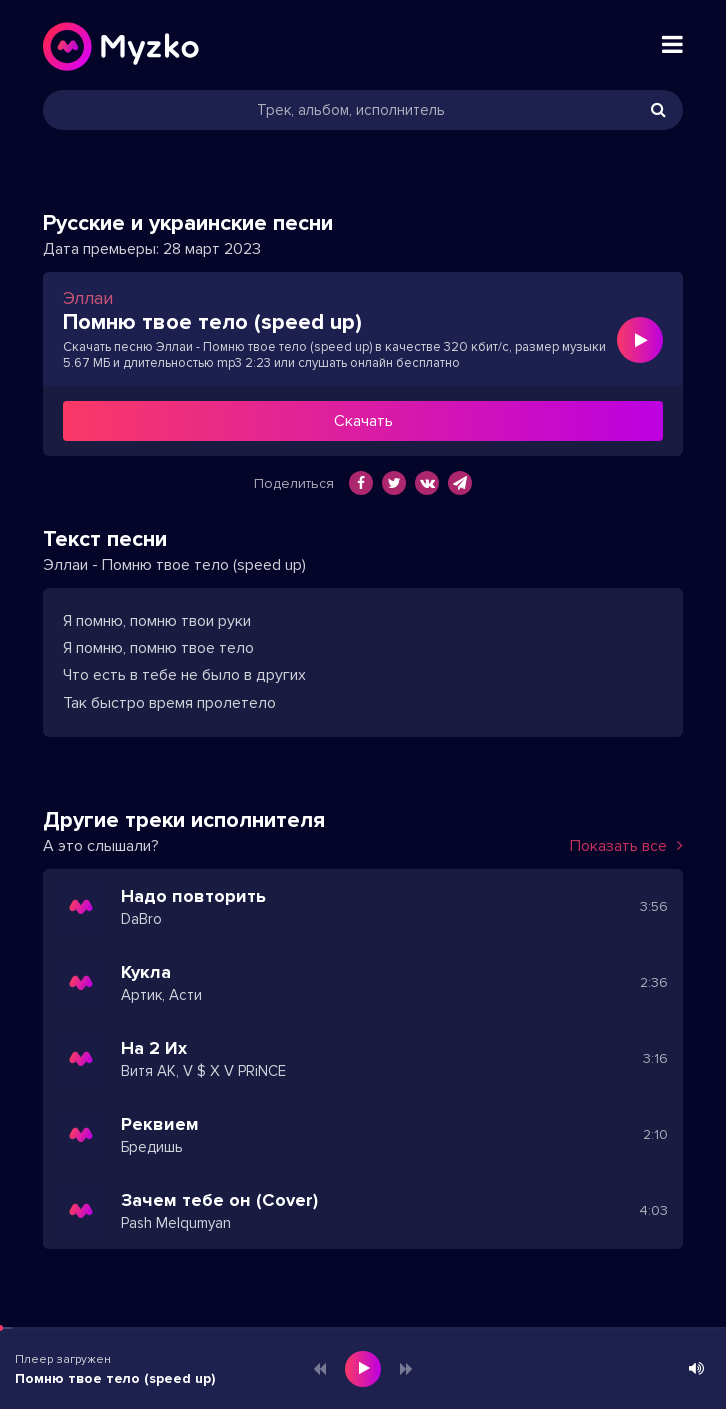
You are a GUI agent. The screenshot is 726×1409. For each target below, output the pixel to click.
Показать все (626, 846)
